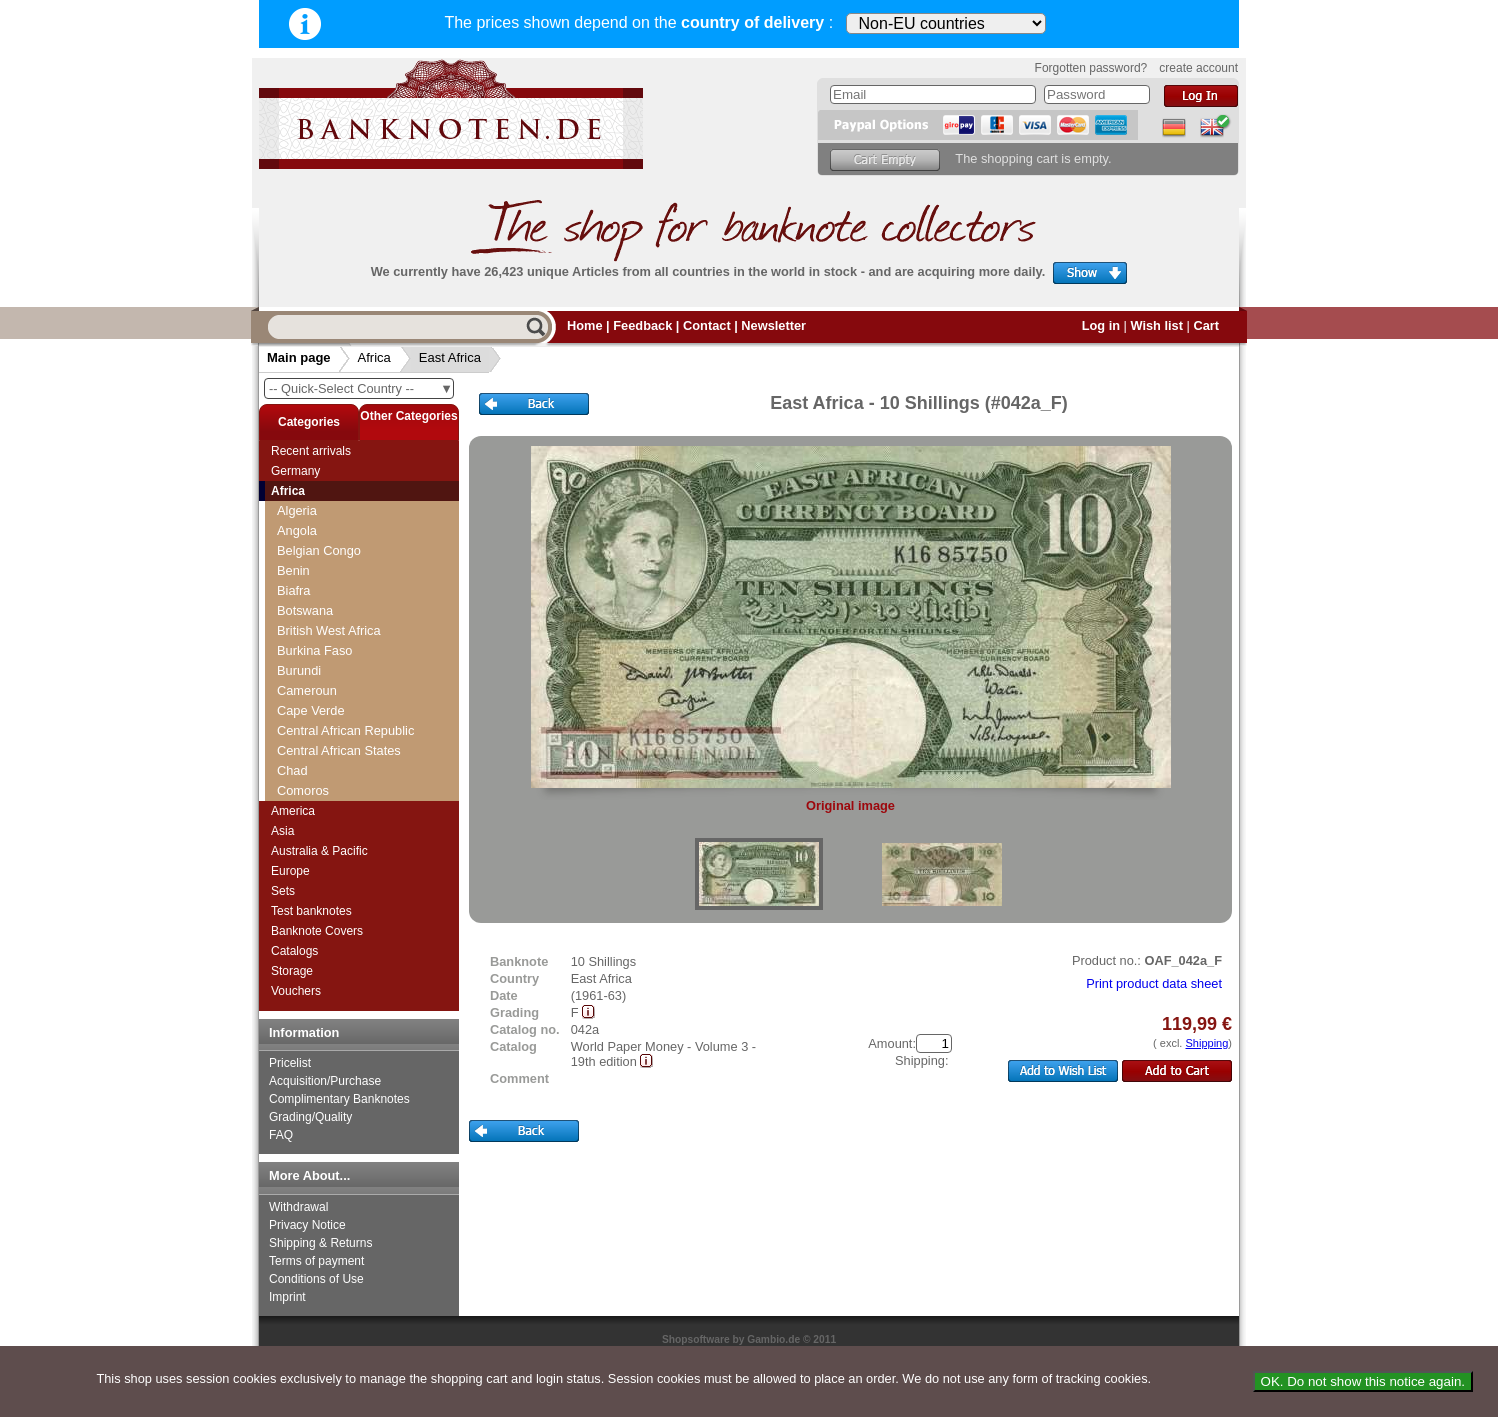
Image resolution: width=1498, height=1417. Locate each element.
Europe (290, 871)
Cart (1206, 325)
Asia (282, 831)
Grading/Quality (310, 1117)
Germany (295, 471)
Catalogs (294, 951)
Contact (707, 325)
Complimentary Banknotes (339, 1099)
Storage (292, 971)
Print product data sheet (1154, 983)
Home (585, 325)
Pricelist (290, 1063)
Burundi (299, 670)
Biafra (293, 590)
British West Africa (329, 630)
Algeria (297, 510)
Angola (297, 530)
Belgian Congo (319, 550)
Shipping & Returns (320, 1243)
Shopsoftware (696, 1339)
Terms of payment (316, 1261)
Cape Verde (311, 710)
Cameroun (307, 690)
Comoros (303, 790)
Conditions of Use (316, 1279)
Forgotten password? (1091, 68)
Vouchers (296, 991)
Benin (293, 570)
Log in (1101, 325)
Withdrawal (298, 1207)
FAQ (281, 1135)
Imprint (287, 1297)
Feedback (642, 325)
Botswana (305, 610)
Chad (292, 770)
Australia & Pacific (319, 851)
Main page (299, 357)
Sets (283, 891)
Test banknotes (311, 911)
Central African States (339, 750)
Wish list (1156, 325)
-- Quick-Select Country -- (361, 388)
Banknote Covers (317, 931)
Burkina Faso (314, 650)
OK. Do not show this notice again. (1363, 1381)
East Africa (450, 357)
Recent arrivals (311, 451)
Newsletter (773, 325)
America (293, 811)
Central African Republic (345, 730)
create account (1198, 68)
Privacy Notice (307, 1225)
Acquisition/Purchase (325, 1081)
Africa (374, 357)
